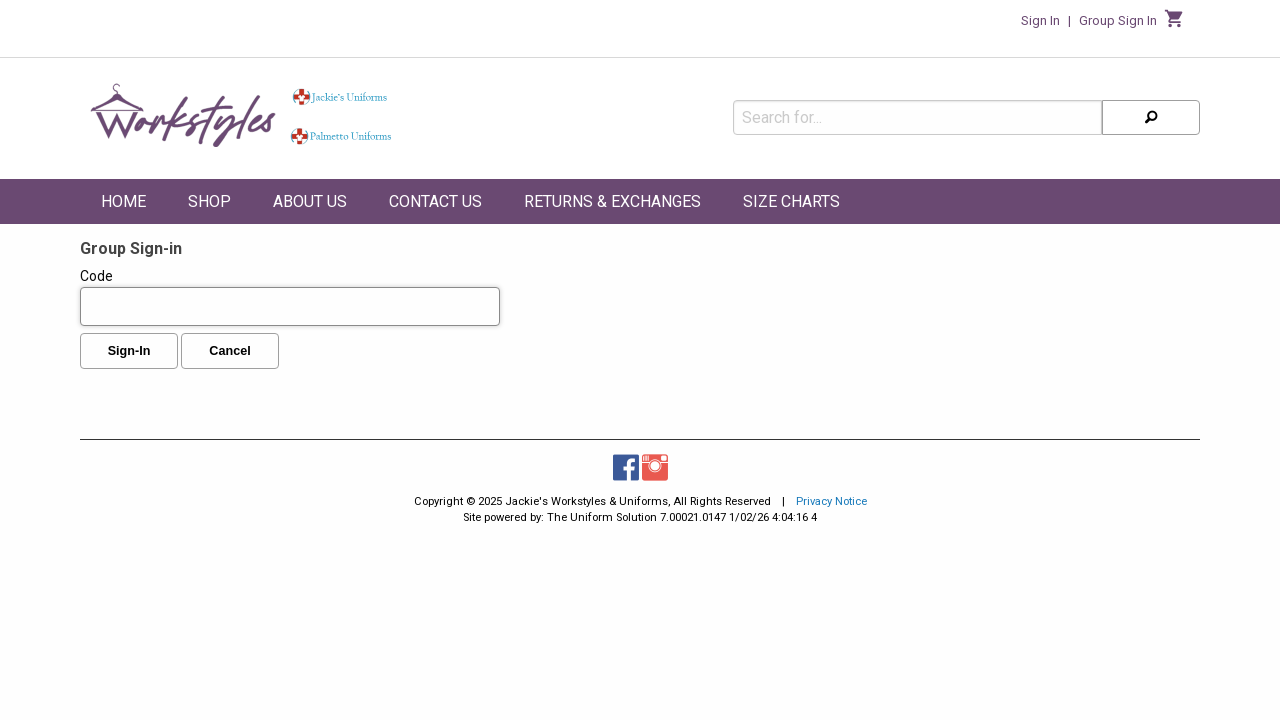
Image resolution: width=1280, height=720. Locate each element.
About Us (310, 201)
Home (123, 201)
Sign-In (129, 351)
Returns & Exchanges (612, 201)
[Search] (1151, 110)
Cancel (229, 351)
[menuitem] (123, 204)
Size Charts (791, 201)
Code (290, 297)
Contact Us (435, 201)
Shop (209, 201)
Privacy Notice (831, 501)
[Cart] (1174, 24)
